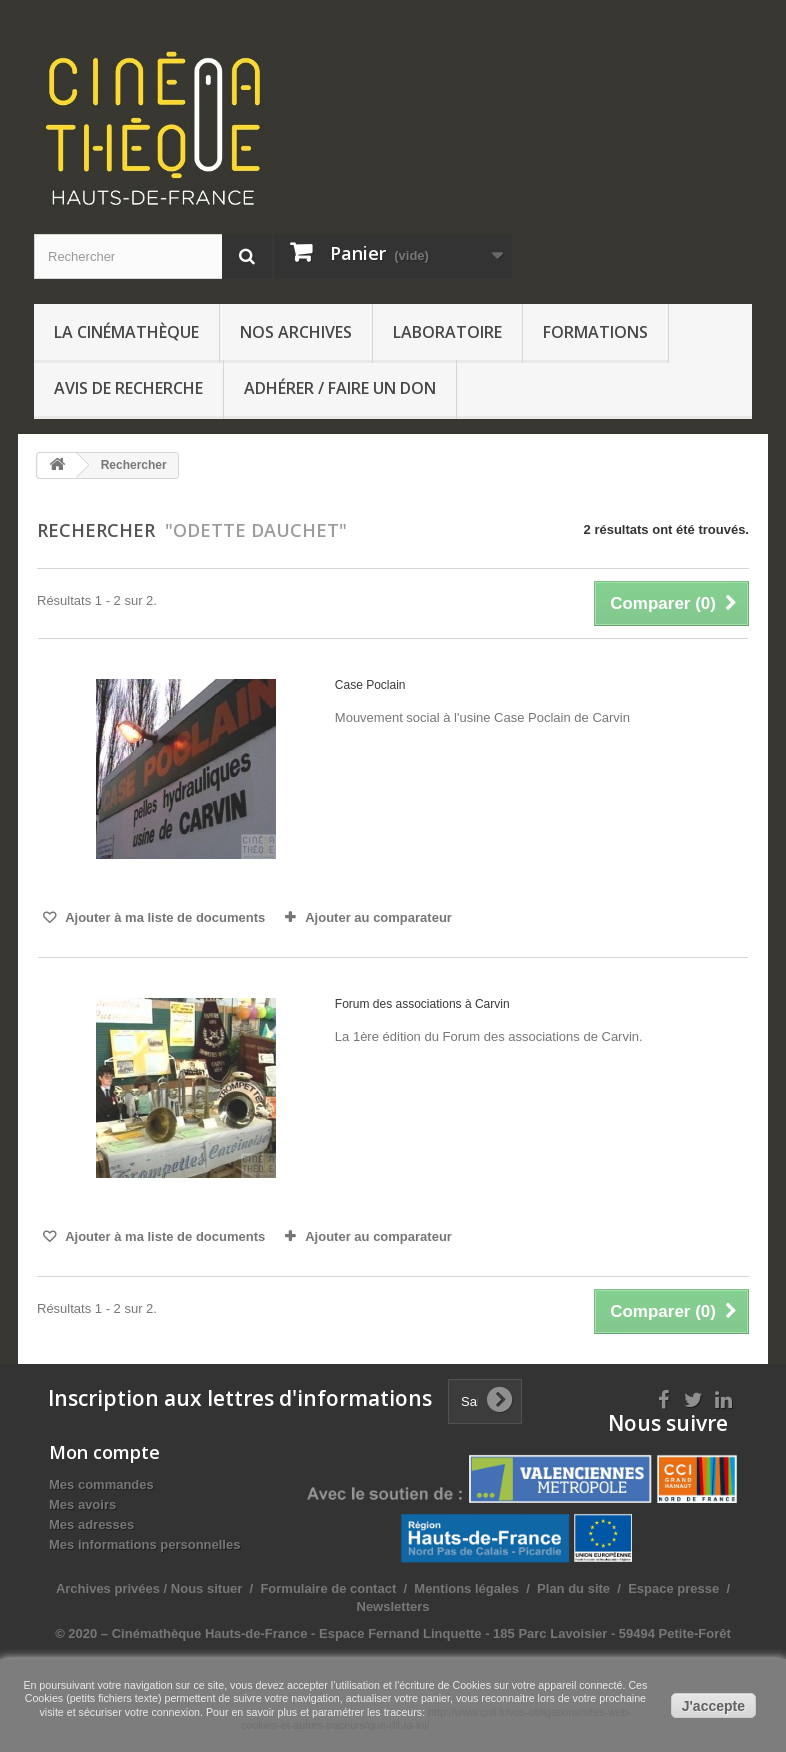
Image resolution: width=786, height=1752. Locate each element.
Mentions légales (466, 1588)
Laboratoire (447, 332)
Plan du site (573, 1588)
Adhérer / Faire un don (340, 388)
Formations (595, 332)
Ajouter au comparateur (378, 917)
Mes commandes (101, 1484)
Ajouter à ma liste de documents (163, 917)
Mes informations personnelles (144, 1544)
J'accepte (713, 1706)
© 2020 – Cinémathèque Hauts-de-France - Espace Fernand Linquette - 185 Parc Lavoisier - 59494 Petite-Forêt (393, 1633)
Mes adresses (91, 1524)
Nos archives (296, 332)
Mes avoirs (82, 1504)
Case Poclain (370, 685)
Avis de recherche (128, 388)
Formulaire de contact (328, 1588)
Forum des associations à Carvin (422, 1004)
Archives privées (108, 1588)
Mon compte (104, 1452)
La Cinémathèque (126, 332)
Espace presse (673, 1588)
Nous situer (207, 1588)
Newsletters (393, 1606)
